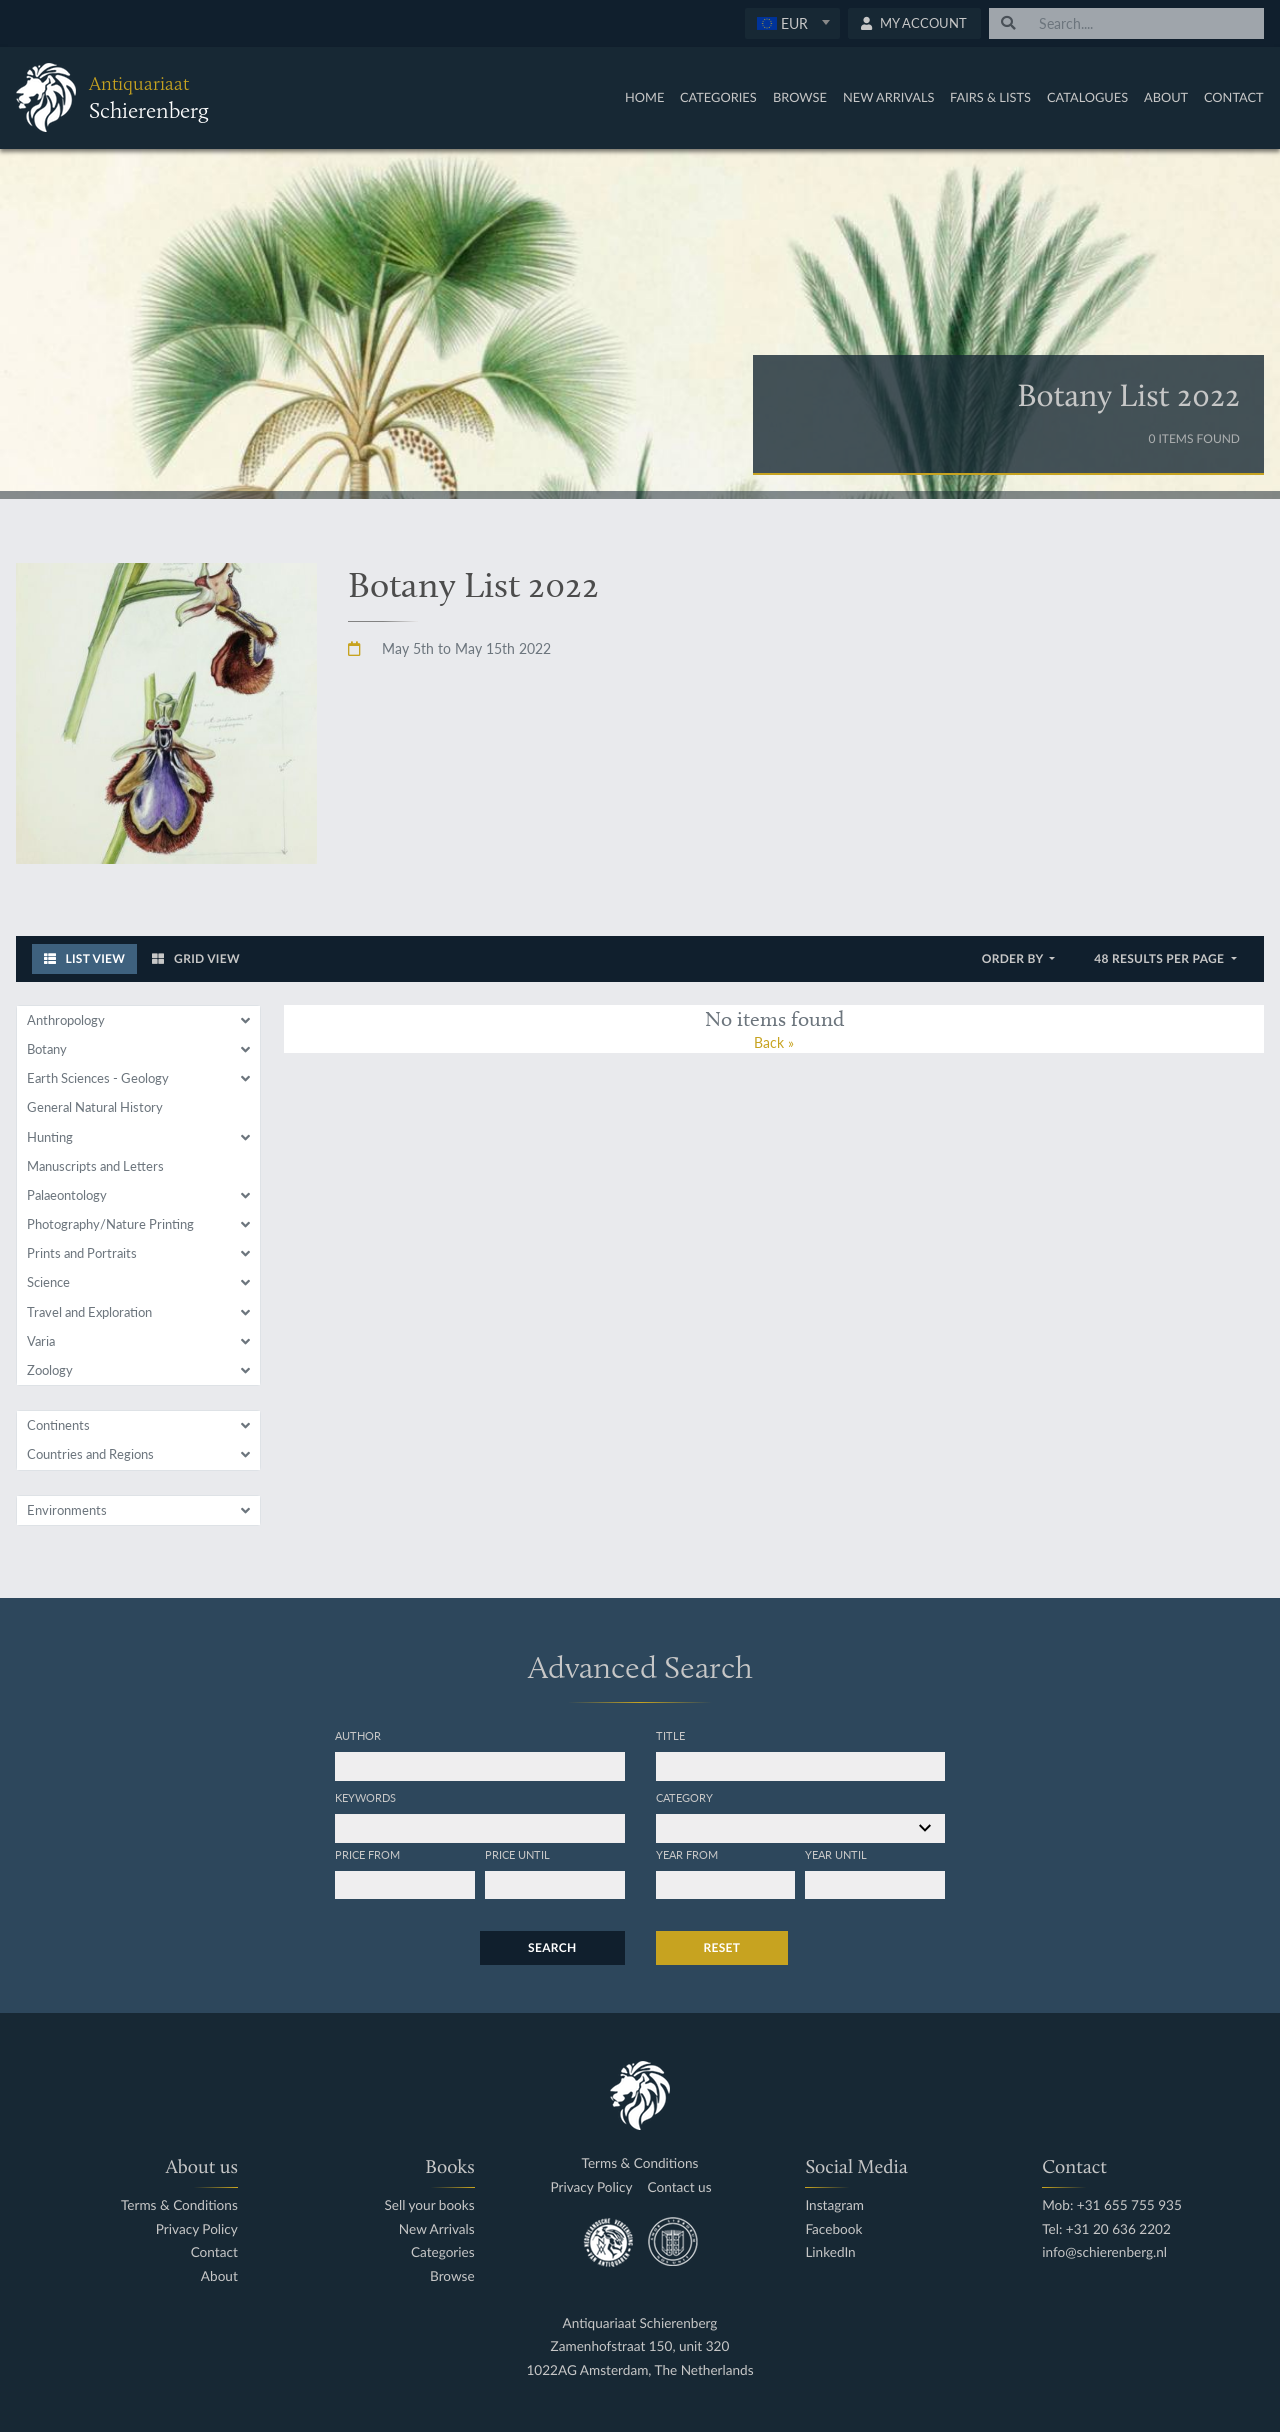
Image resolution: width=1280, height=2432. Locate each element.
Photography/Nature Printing (110, 1224)
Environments (67, 1510)
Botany (47, 1049)
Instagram (834, 2205)
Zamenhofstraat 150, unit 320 (640, 2346)
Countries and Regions (90, 1454)
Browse (800, 97)
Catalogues (1087, 97)
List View (85, 958)
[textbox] (791, 23)
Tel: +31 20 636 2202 (1106, 2229)
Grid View (196, 958)
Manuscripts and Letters (95, 1166)
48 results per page (1160, 958)
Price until (517, 1854)
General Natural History (95, 1107)
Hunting (50, 1137)
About (1166, 97)
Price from (367, 1854)
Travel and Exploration (89, 1312)
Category (684, 1797)
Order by (1014, 958)
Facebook (833, 2229)
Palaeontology (67, 1195)
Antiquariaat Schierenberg (640, 2323)
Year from (687, 1854)
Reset (722, 1947)
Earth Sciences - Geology (98, 1078)
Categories (718, 97)
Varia (41, 1341)
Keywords (365, 1797)
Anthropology (66, 1020)
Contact (1234, 97)
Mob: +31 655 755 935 (1112, 2205)
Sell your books (429, 2205)
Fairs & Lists (990, 97)
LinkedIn (830, 2252)
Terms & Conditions (179, 2205)
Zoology (50, 1370)
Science (48, 1282)
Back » (774, 1042)
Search (552, 1947)
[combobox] (792, 23)
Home (644, 97)
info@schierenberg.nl (1104, 2252)
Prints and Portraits (82, 1253)
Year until (836, 1854)
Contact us (680, 2187)
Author (358, 1735)
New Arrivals (889, 97)
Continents (58, 1425)
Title (670, 1735)
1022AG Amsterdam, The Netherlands (639, 2370)
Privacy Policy (197, 2229)
